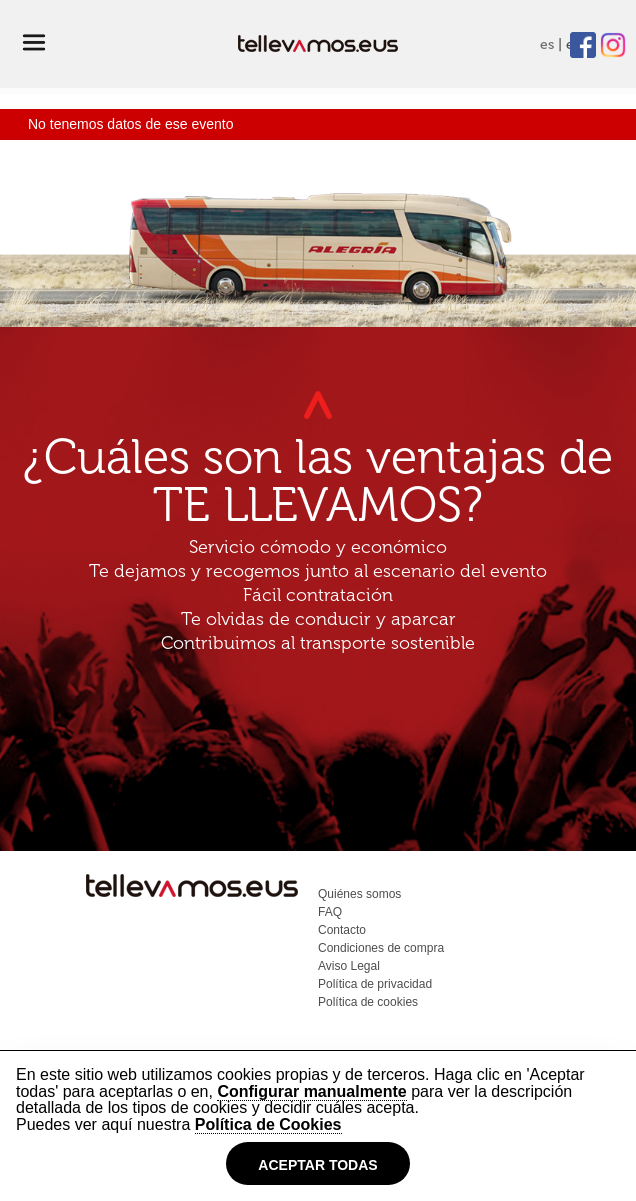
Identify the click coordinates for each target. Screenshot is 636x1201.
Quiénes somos (359, 894)
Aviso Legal (349, 966)
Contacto (342, 930)
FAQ (330, 912)
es (547, 44)
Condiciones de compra (381, 948)
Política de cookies (368, 1002)
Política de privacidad (375, 984)
